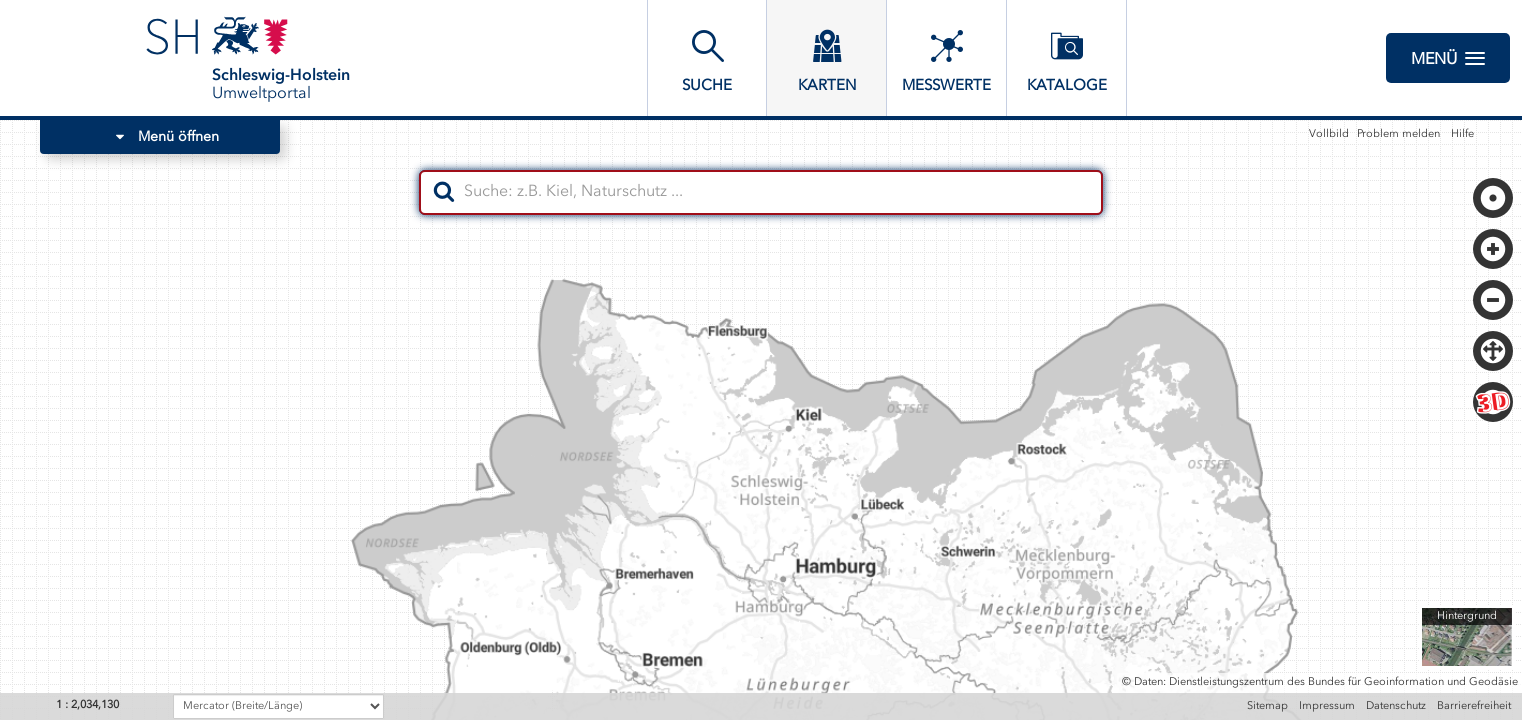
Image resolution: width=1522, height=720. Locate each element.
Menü (1448, 58)
